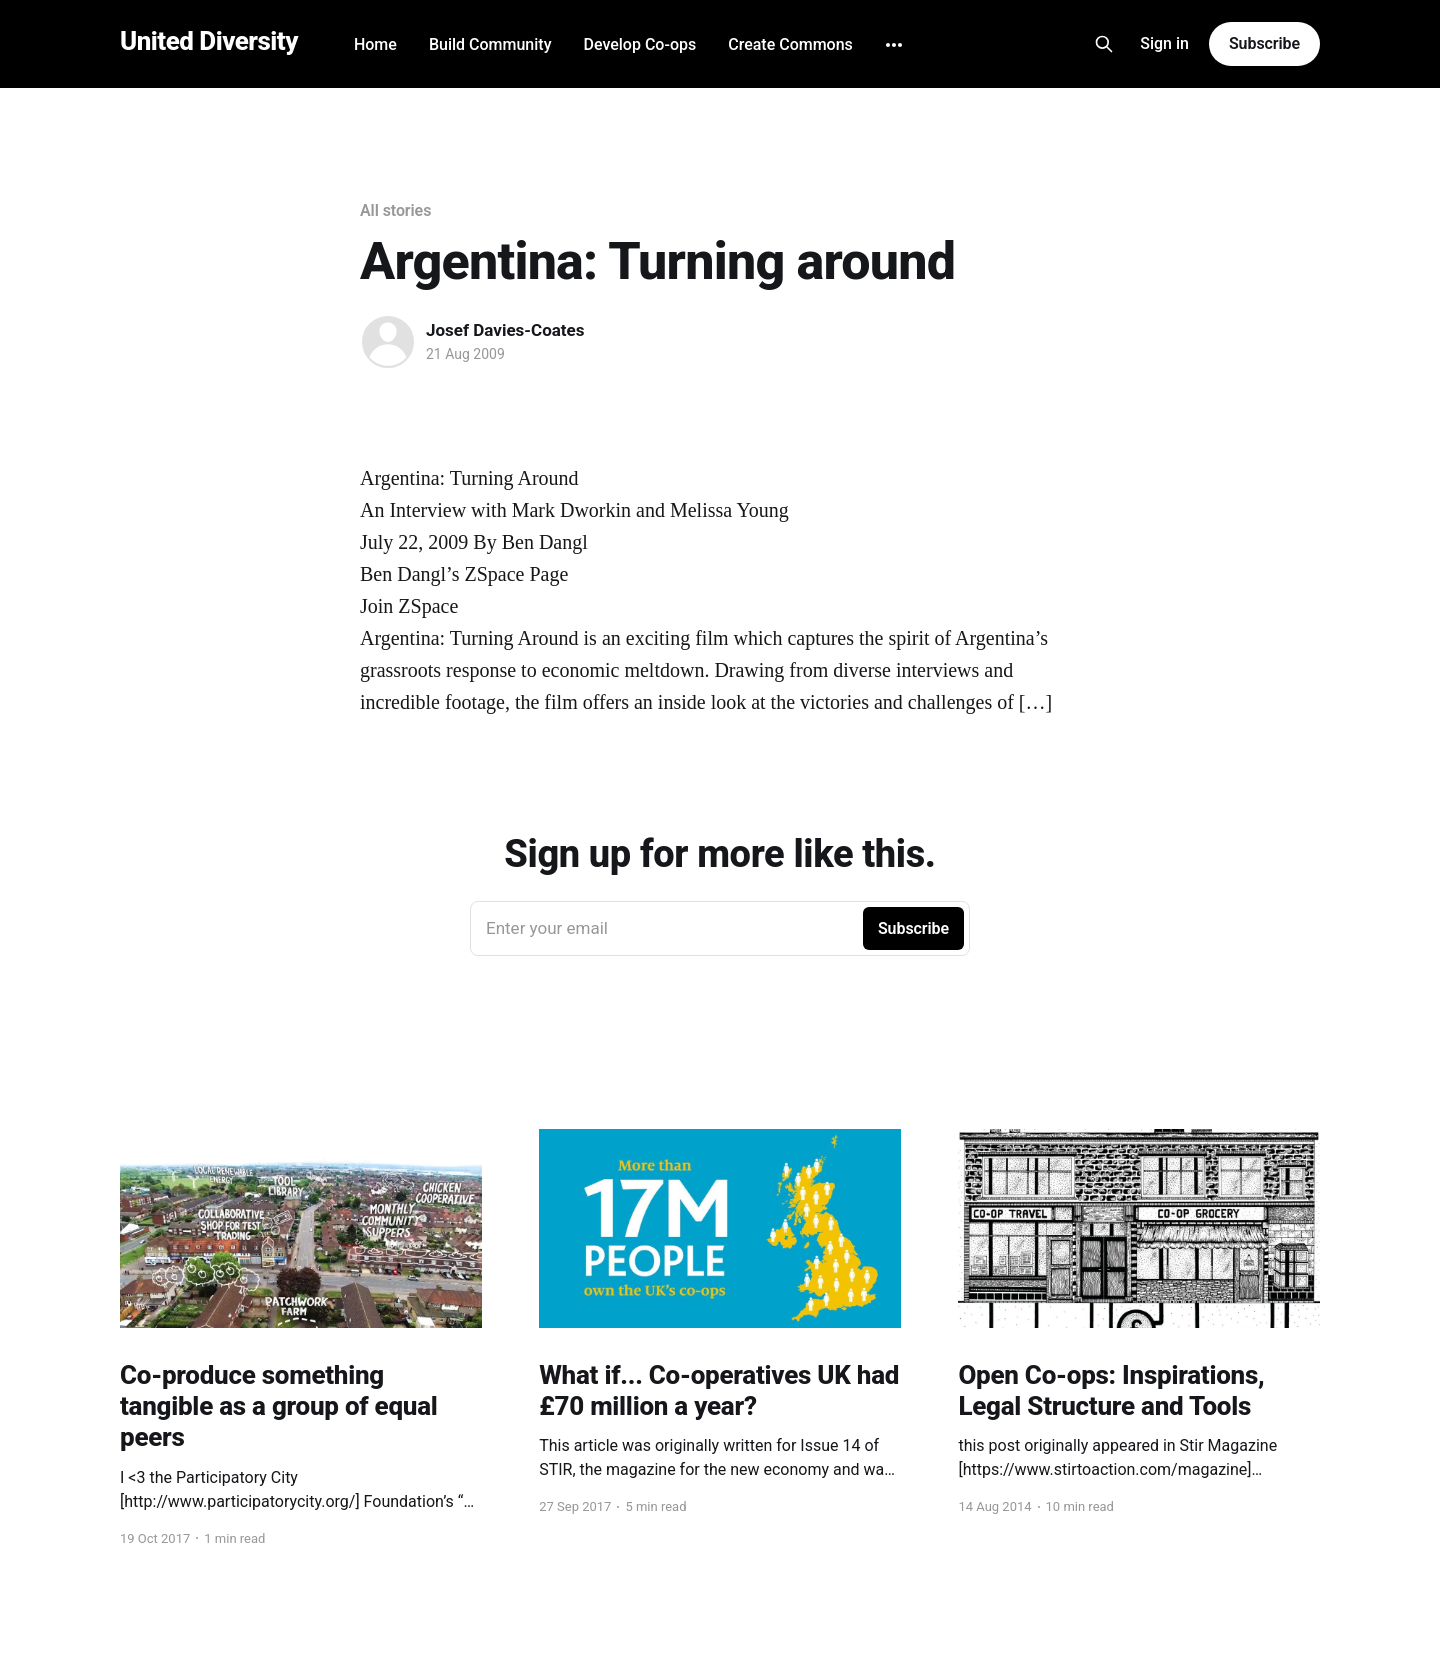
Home (375, 44)
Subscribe (1264, 43)
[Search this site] (1104, 44)
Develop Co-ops (639, 44)
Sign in (1164, 43)
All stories (395, 210)
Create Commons (790, 44)
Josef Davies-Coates (505, 330)
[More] (894, 45)
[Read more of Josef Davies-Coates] (388, 342)
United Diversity (209, 41)
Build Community (490, 44)
